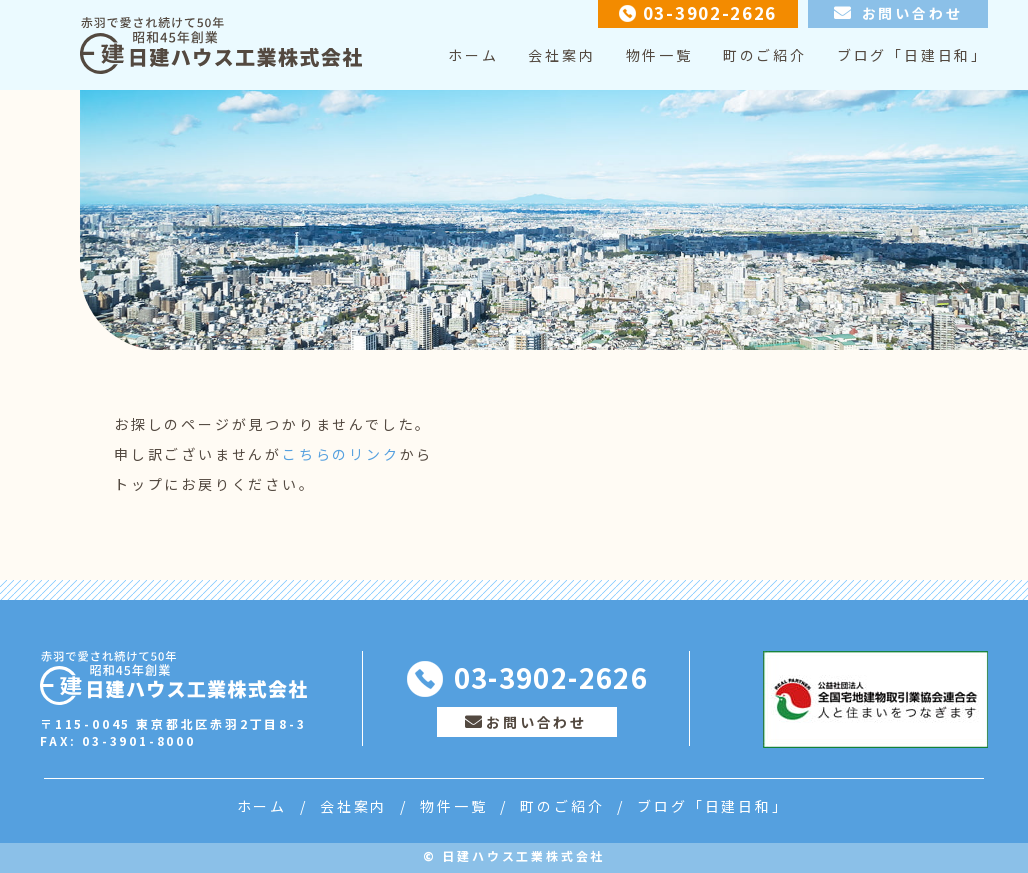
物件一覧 (659, 55)
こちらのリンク (341, 454)
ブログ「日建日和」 (912, 55)
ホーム (473, 55)
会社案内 (561, 55)
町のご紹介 (765, 55)
